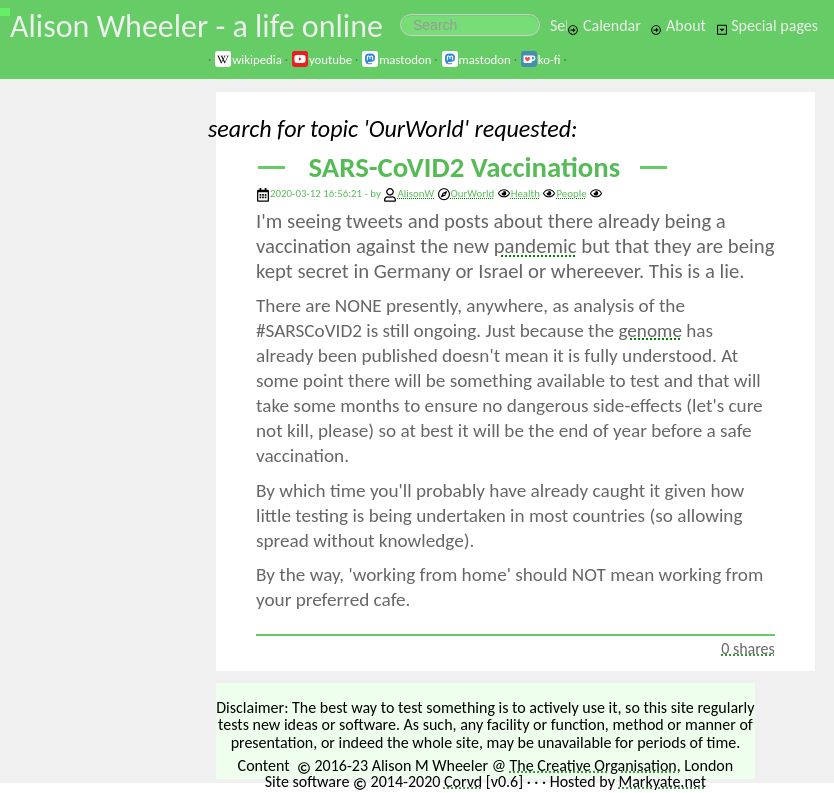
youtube (321, 59)
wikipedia (248, 59)
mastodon (396, 59)
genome (650, 330)
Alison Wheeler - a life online (196, 26)
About (677, 25)
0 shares (748, 648)
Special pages (767, 25)
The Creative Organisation (593, 765)
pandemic (535, 246)
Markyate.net (663, 781)
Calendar (604, 25)
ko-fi (540, 59)
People (564, 193)
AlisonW (415, 193)
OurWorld (466, 193)
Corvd (463, 781)
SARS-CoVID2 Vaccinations (465, 167)
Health (518, 193)
